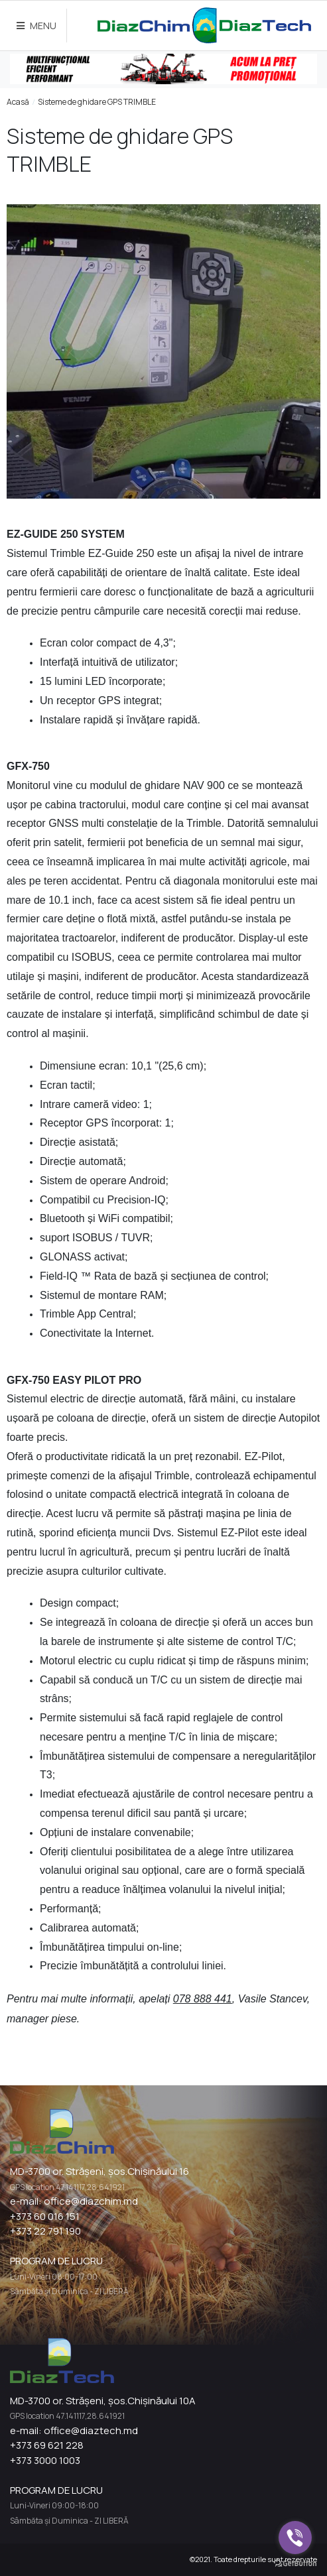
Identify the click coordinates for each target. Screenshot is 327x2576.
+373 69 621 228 (47, 2445)
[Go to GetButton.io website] (295, 2563)
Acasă (18, 101)
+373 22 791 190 (45, 2231)
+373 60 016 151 (45, 2216)
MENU (36, 25)
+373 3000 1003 (45, 2460)
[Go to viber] (295, 2537)
